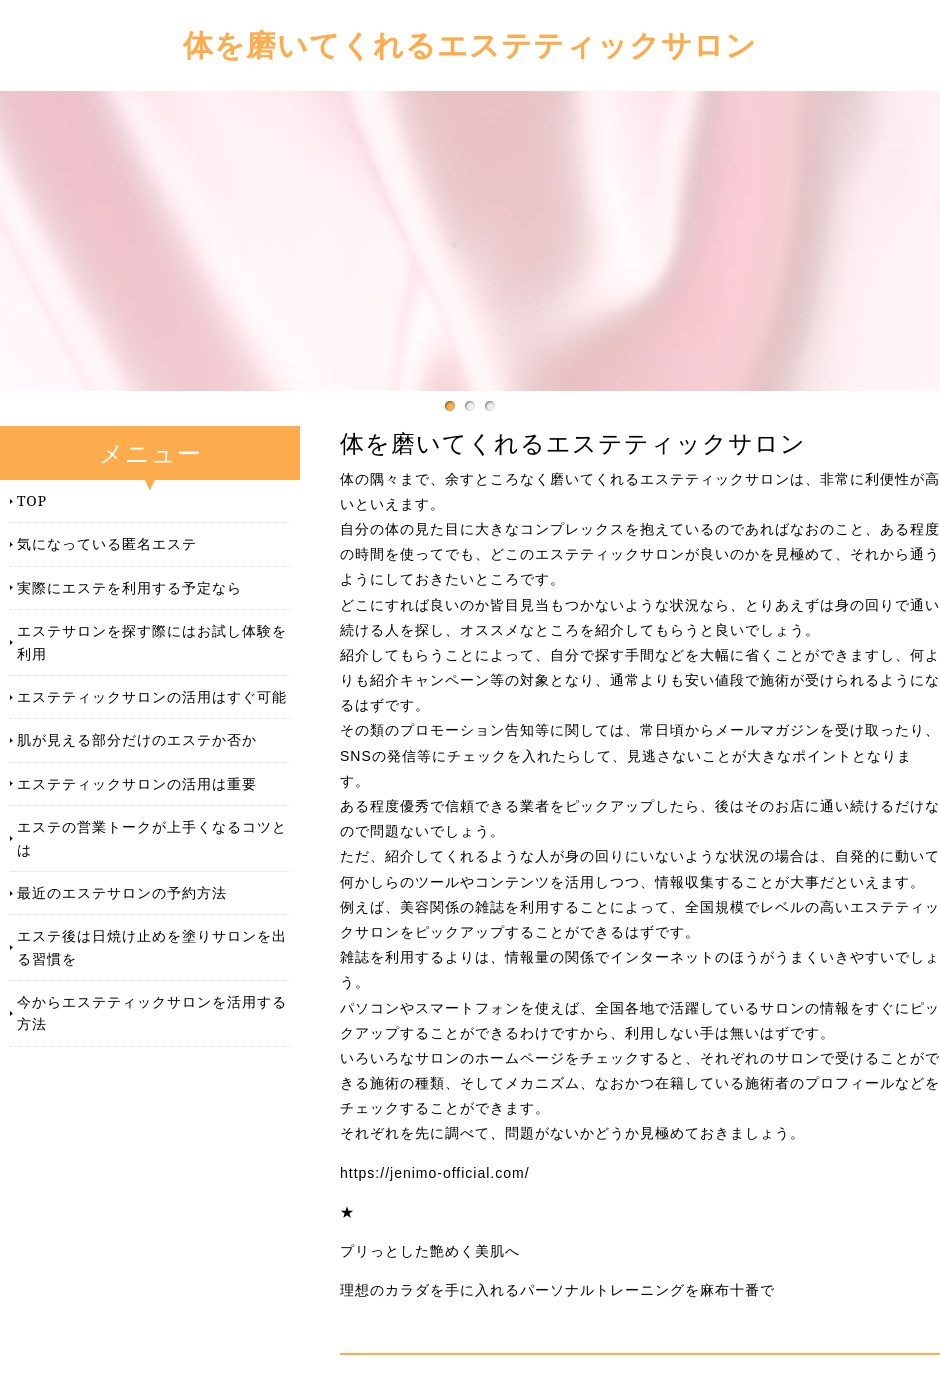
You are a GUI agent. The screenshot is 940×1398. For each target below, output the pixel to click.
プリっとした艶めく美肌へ (430, 1251)
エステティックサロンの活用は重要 (137, 783)
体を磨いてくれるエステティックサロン (470, 44)
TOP (32, 500)
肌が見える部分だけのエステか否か (137, 739)
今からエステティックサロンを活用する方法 (152, 1012)
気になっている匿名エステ (107, 543)
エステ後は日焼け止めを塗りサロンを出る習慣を (152, 946)
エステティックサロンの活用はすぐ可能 (152, 696)
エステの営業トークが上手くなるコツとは (152, 837)
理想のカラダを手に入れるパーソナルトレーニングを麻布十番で (557, 1290)
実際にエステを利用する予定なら (129, 587)
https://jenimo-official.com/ (435, 1173)
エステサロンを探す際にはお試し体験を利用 (152, 641)
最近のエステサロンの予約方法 (122, 892)
